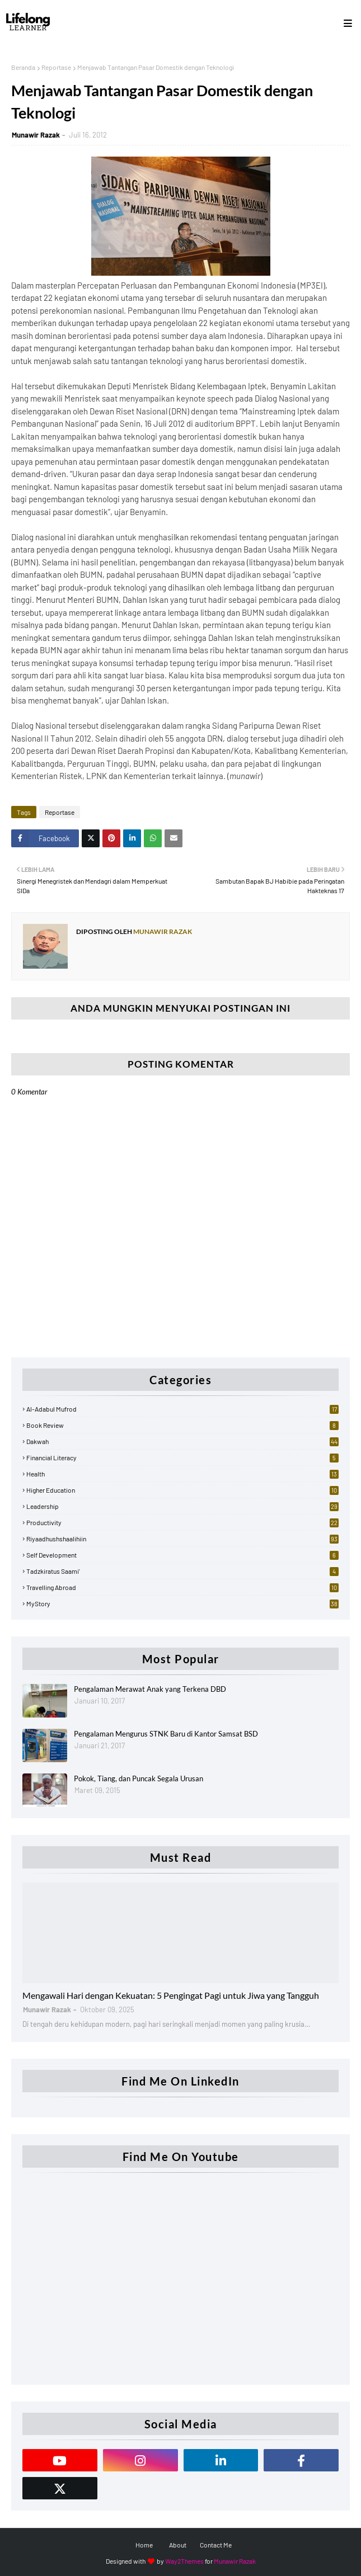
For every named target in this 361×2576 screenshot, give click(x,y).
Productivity (182, 1522)
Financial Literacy (182, 1457)
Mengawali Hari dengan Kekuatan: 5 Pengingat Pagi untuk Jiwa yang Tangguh (170, 1995)
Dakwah (182, 1441)
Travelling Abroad (182, 1587)
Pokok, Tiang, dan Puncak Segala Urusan (138, 1778)
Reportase (56, 67)
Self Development (182, 1555)
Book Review (182, 1425)
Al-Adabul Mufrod (182, 1409)
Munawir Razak (36, 134)
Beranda (23, 67)
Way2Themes (184, 2561)
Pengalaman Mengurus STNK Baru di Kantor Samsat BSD (166, 1733)
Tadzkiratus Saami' (182, 1571)
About (177, 2545)
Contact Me (216, 2545)
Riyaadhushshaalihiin (182, 1538)
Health (182, 1474)
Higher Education (182, 1490)
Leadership (182, 1506)
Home (144, 2545)
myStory (182, 1603)
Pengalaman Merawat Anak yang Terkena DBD (150, 1689)
